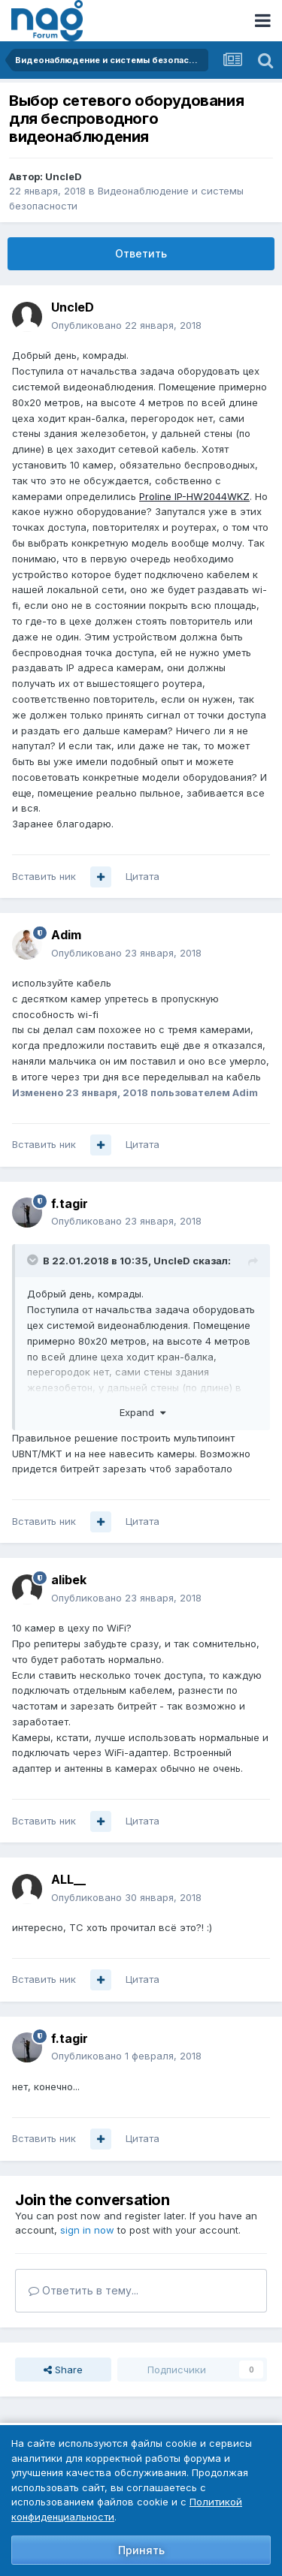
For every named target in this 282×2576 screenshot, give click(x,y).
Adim (66, 934)
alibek (68, 1579)
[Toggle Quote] (34, 1260)
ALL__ (68, 1879)
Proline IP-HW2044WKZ (194, 496)
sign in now (87, 2230)
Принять (141, 2550)
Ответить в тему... (83, 2290)
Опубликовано (126, 325)
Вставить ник (44, 876)
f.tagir (69, 1203)
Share (63, 2369)
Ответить (141, 253)
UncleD (63, 176)
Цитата (142, 876)
